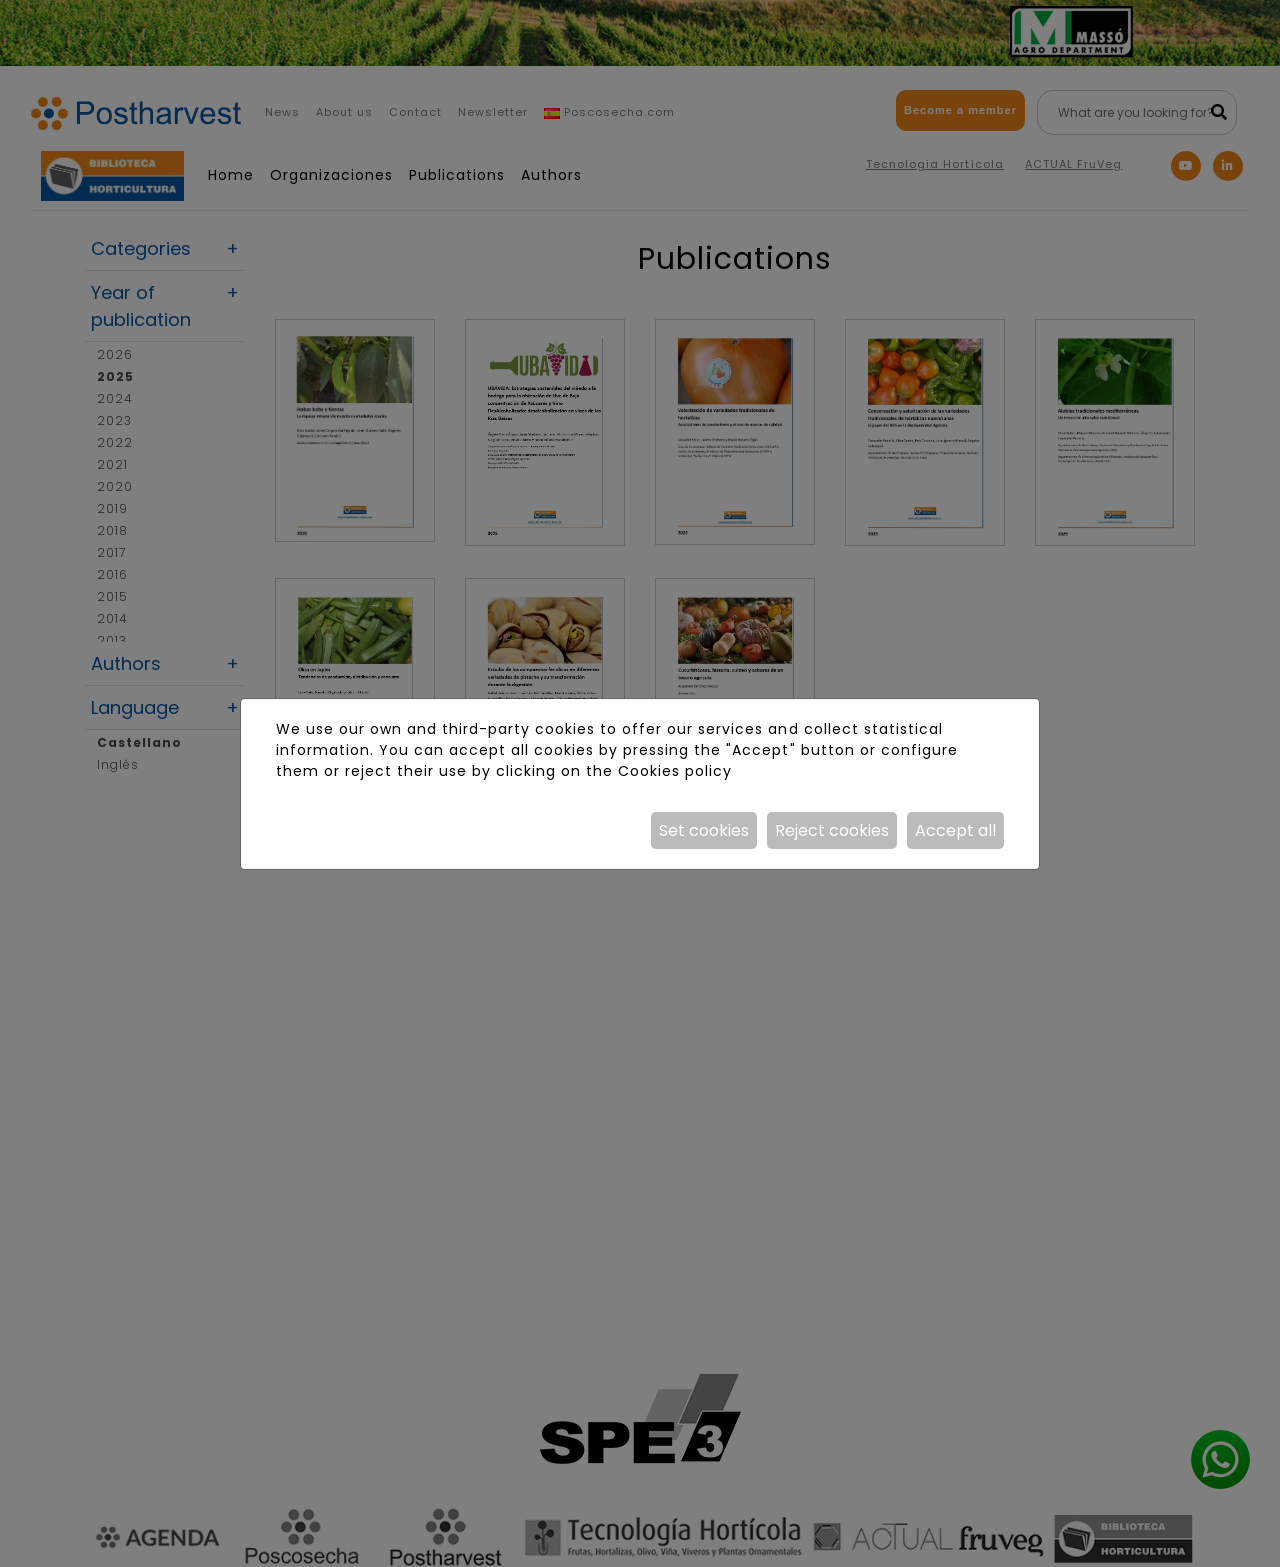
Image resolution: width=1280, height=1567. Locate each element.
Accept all (955, 830)
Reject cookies (832, 830)
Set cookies (704, 830)
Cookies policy (675, 771)
